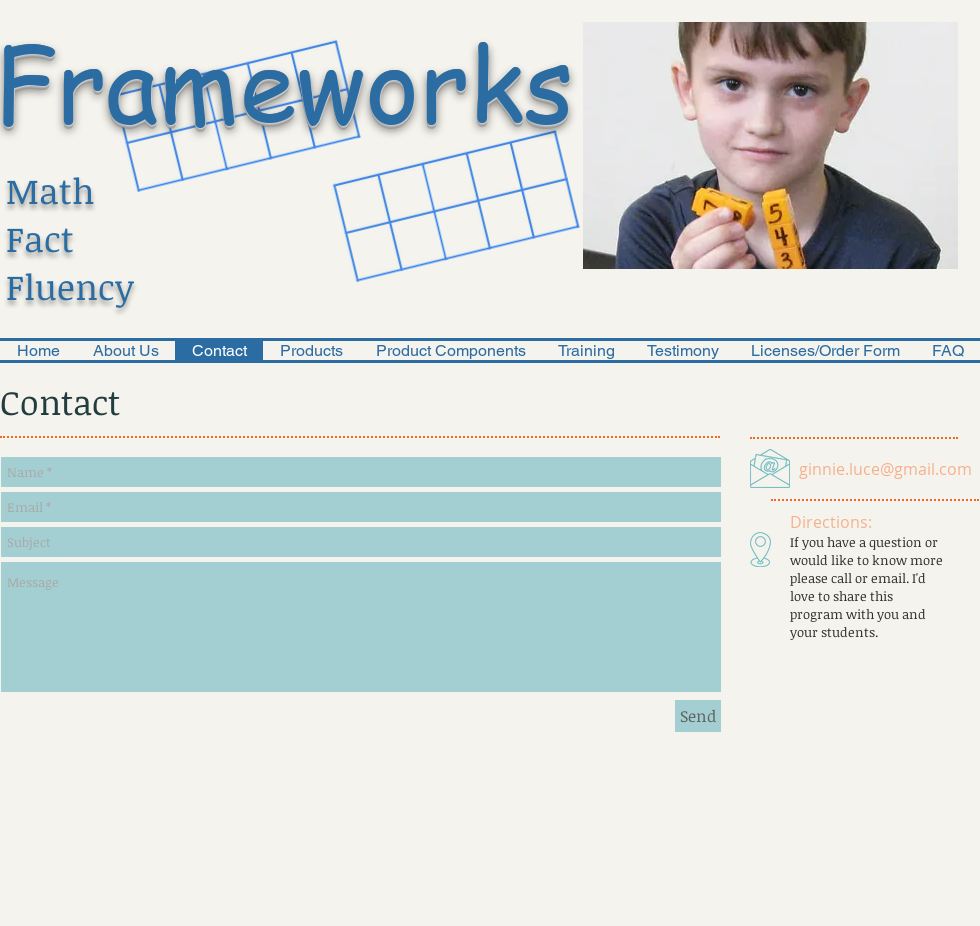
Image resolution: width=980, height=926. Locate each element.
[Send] (698, 716)
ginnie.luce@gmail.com (885, 469)
